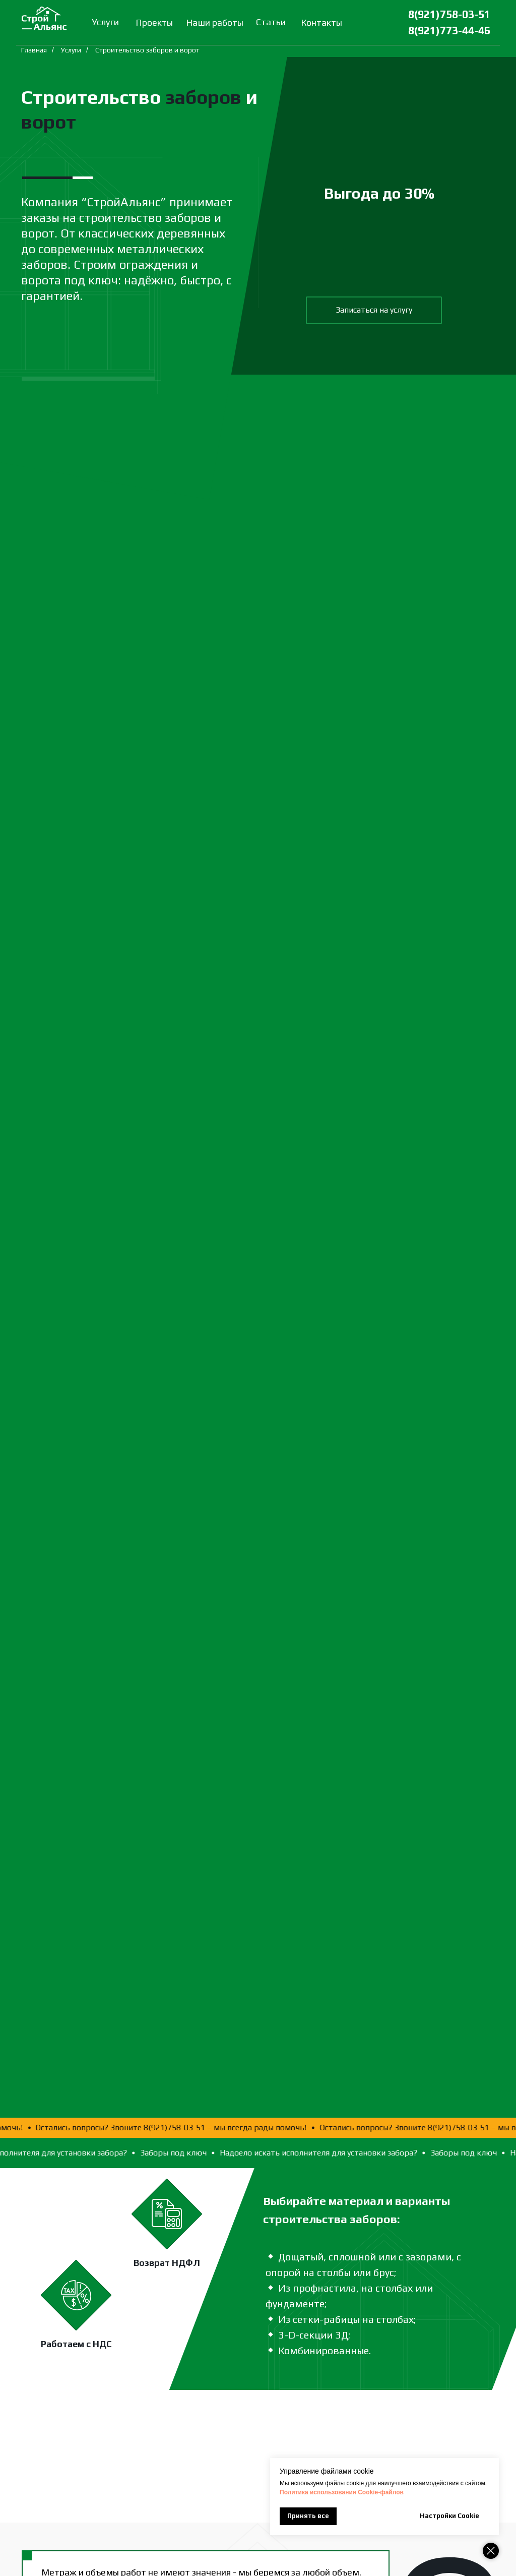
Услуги (71, 50)
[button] (374, 310)
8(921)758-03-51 (449, 14)
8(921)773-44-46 (449, 30)
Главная (34, 50)
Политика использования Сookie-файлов (342, 2492)
